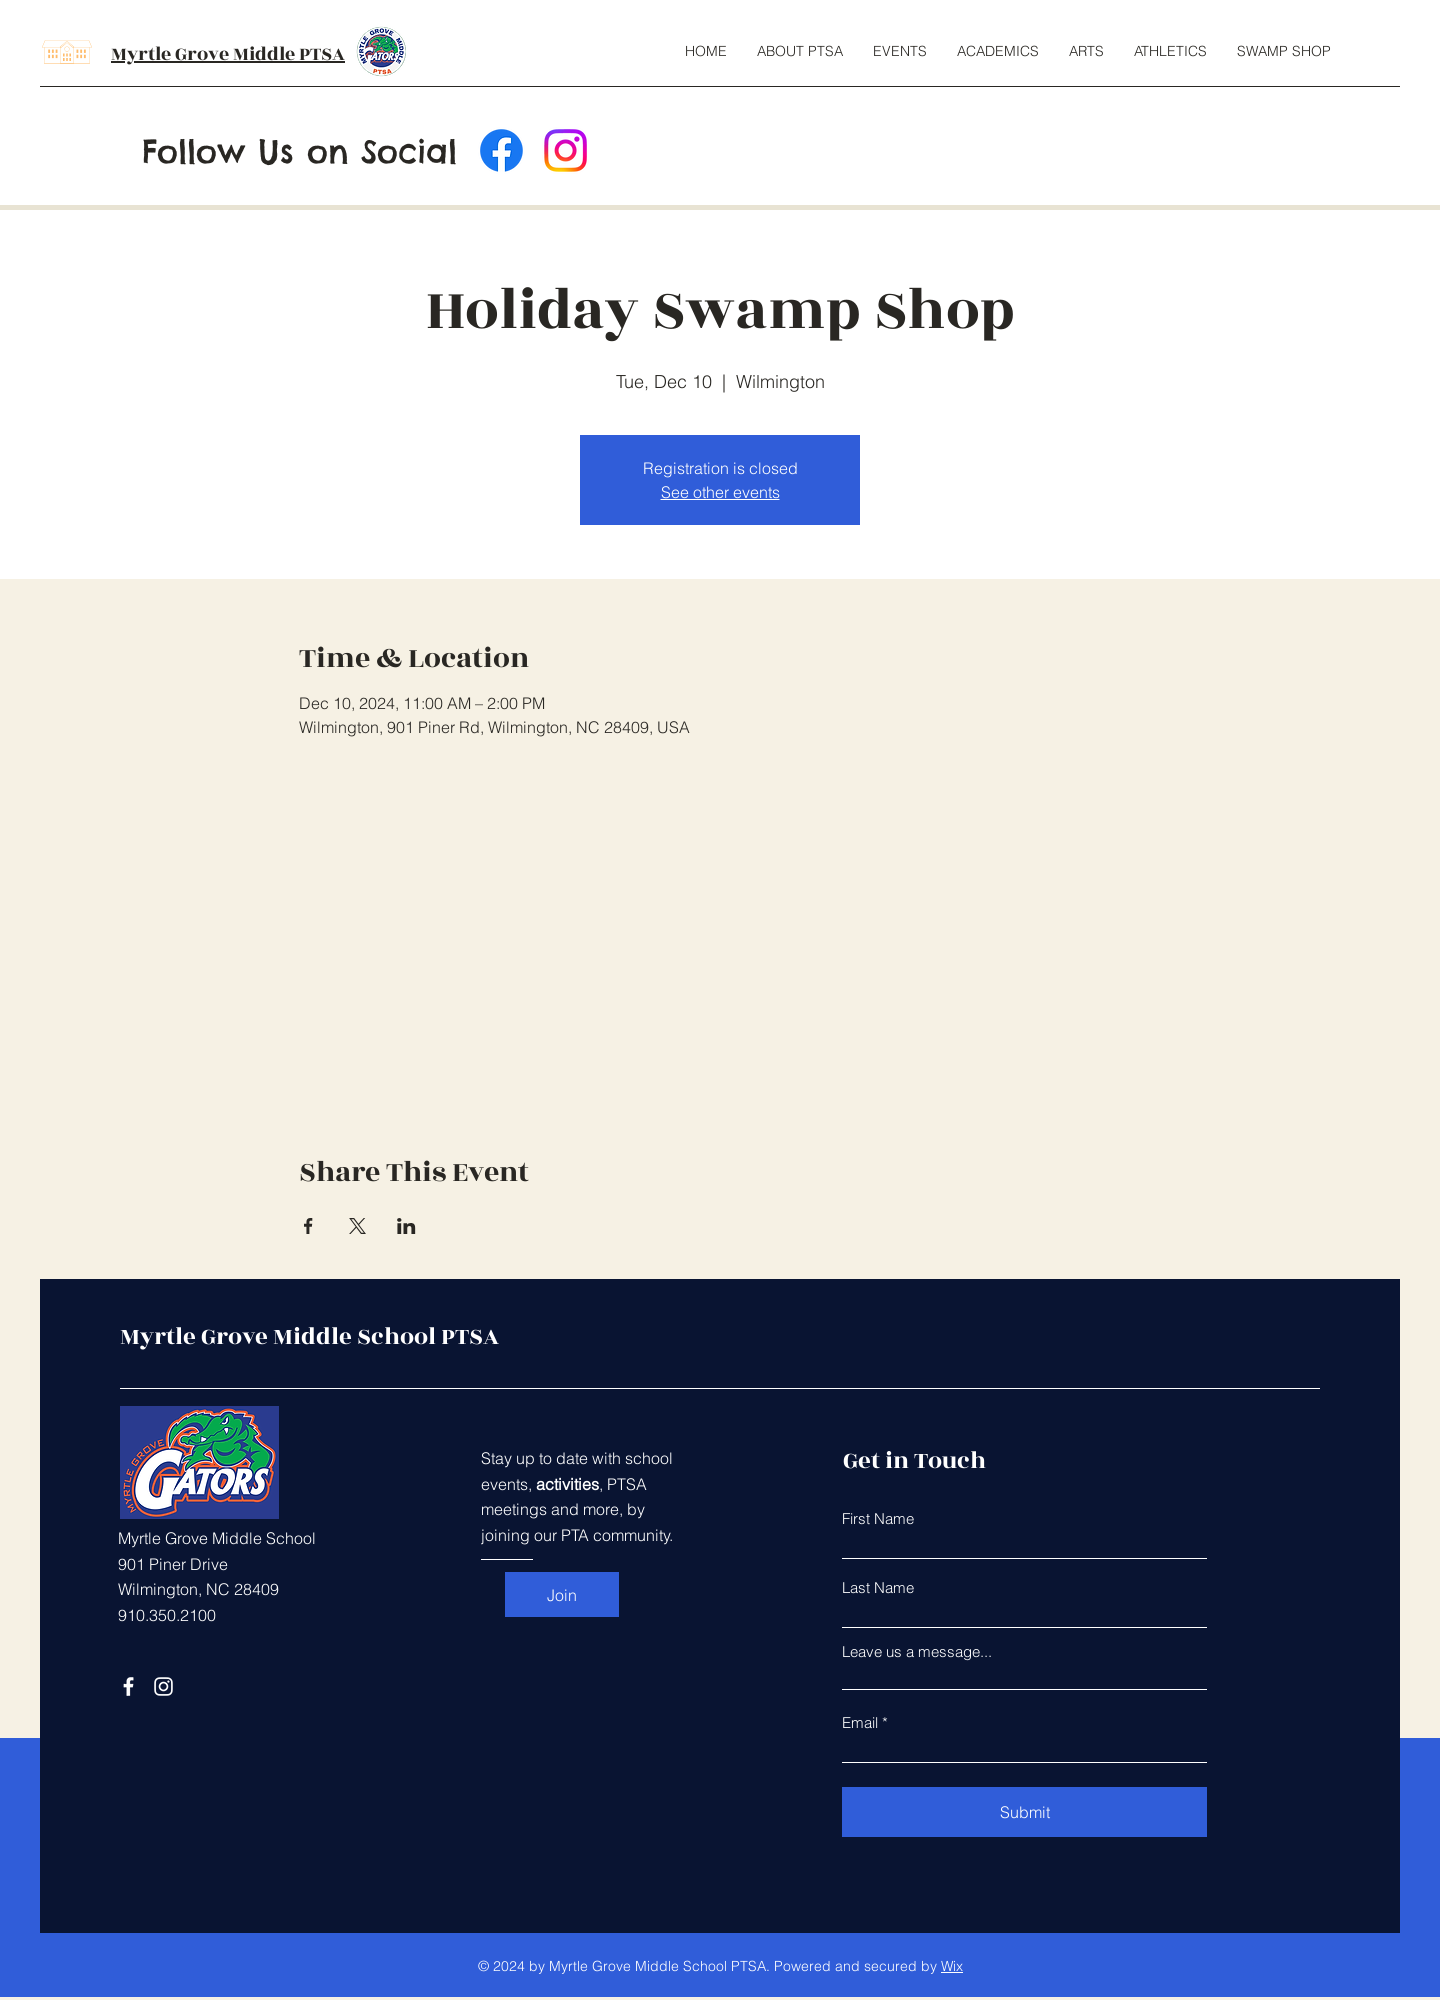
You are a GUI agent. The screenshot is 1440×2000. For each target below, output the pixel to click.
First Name (878, 1518)
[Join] (562, 1594)
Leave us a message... (917, 1651)
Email (860, 1722)
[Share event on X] (357, 1226)
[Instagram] (565, 150)
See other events (720, 492)
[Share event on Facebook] (308, 1226)
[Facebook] (501, 150)
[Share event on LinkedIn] (406, 1226)
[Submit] (1024, 1812)
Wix (952, 1966)
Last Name (878, 1587)
